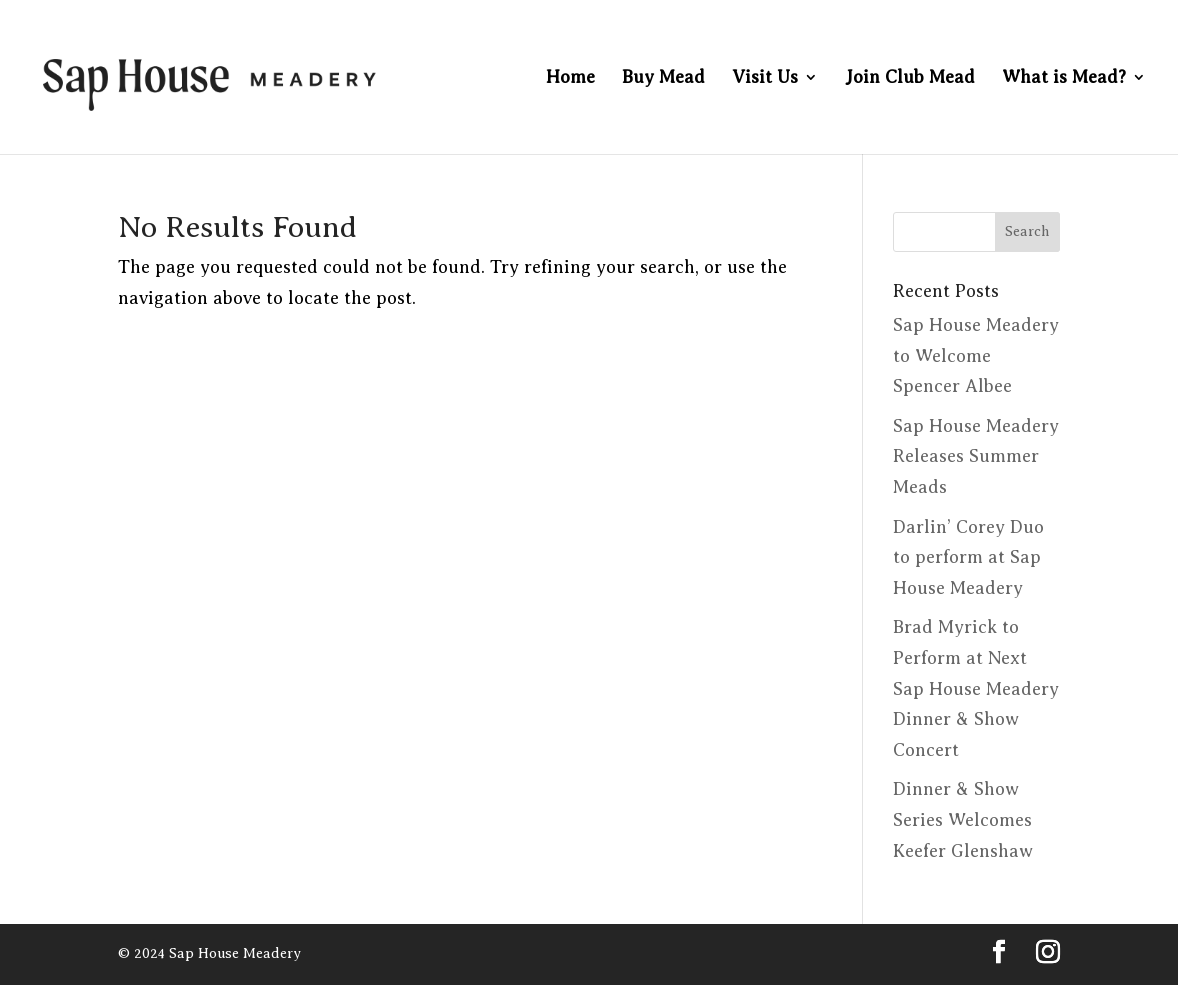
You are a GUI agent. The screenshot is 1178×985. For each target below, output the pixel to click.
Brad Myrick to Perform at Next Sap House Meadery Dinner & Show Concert (976, 688)
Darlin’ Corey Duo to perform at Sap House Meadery (968, 557)
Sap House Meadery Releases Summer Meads (976, 456)
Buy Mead (663, 78)
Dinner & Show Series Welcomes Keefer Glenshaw (963, 819)
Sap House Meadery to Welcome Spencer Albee (976, 355)
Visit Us (765, 78)
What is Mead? (1064, 78)
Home (570, 78)
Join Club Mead (910, 78)
